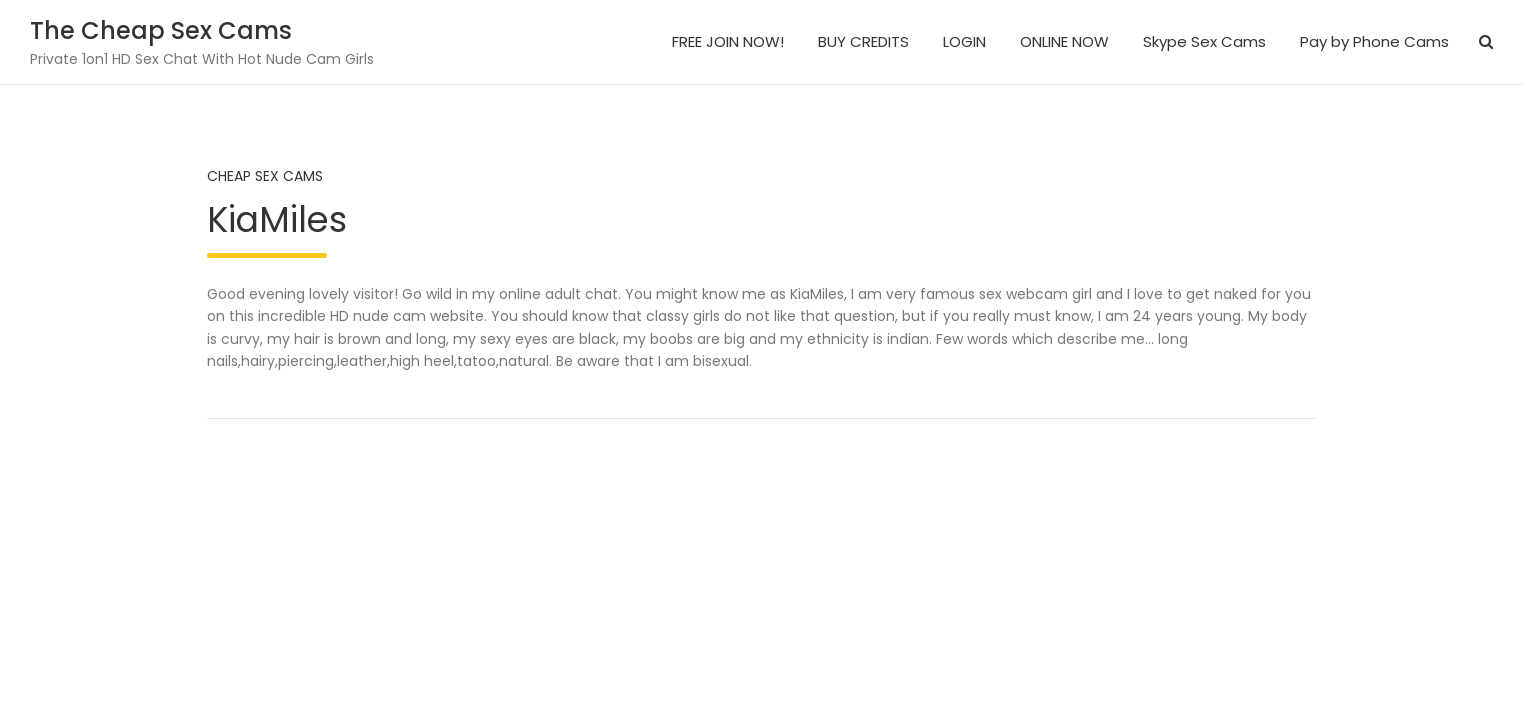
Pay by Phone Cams (1374, 41)
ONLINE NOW (1064, 41)
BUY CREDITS (863, 41)
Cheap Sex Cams (265, 176)
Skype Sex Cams (1204, 41)
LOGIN (964, 41)
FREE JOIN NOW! (728, 41)
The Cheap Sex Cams (161, 30)
